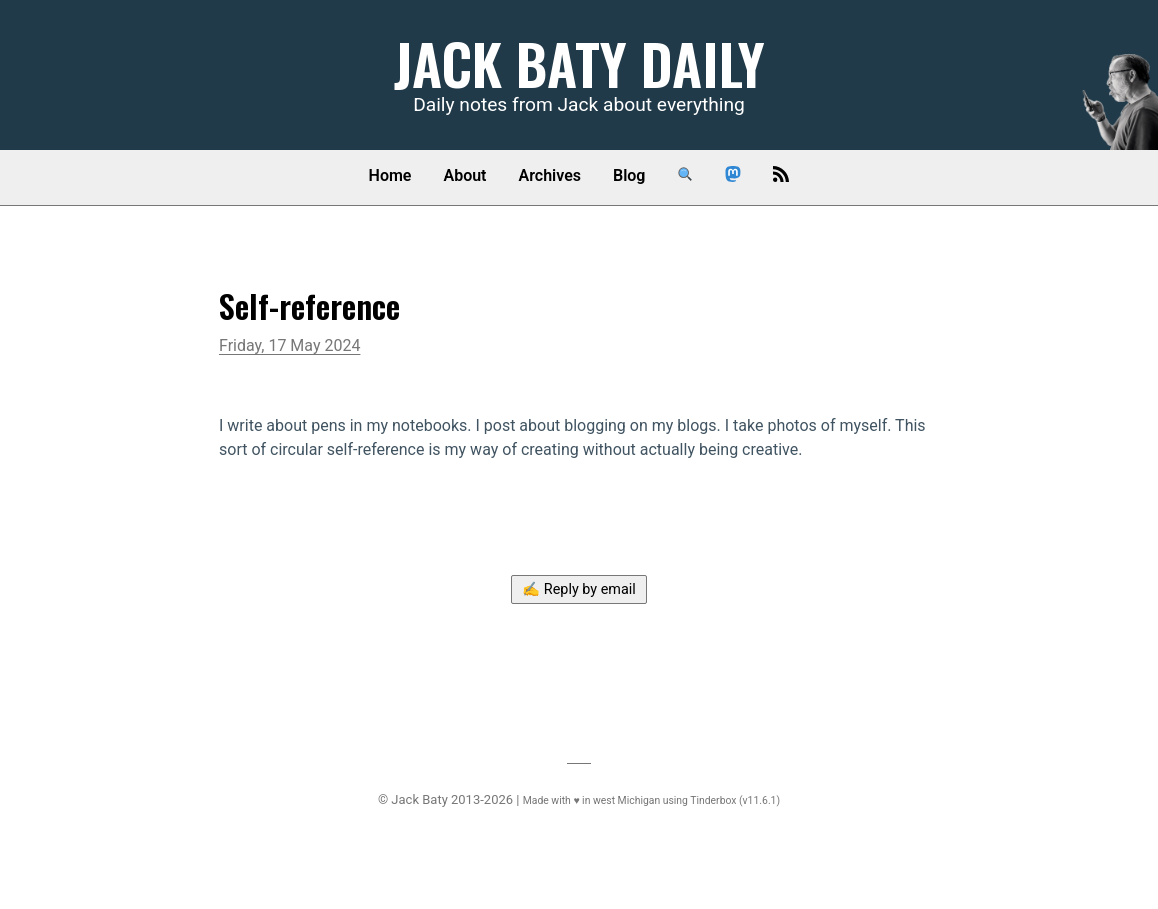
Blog (629, 175)
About (464, 175)
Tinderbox (713, 800)
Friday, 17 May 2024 (289, 345)
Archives (550, 175)
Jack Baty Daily (579, 62)
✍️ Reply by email (579, 589)
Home (390, 175)
